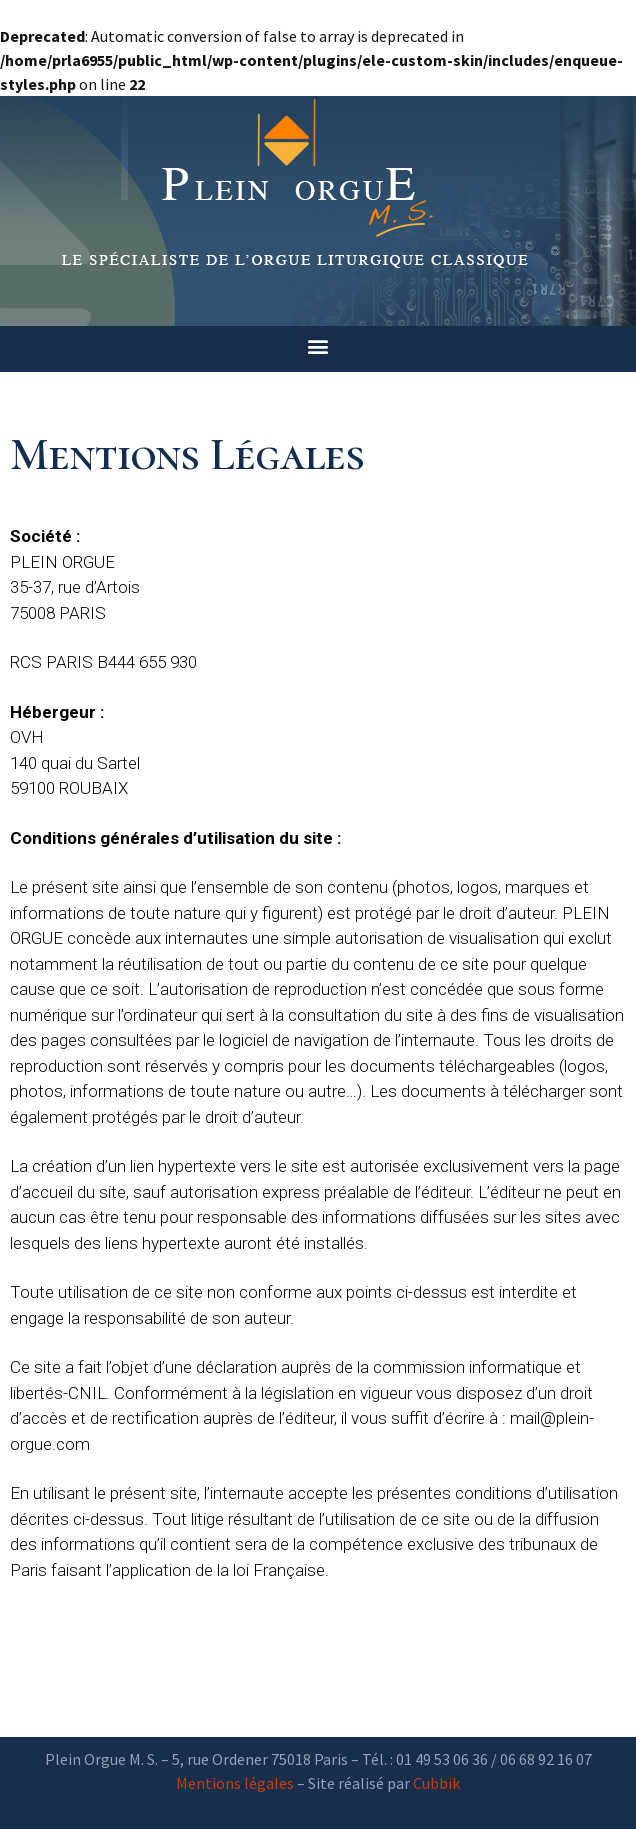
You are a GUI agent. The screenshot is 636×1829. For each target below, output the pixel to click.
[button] (318, 345)
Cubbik (436, 1783)
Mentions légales (235, 1783)
